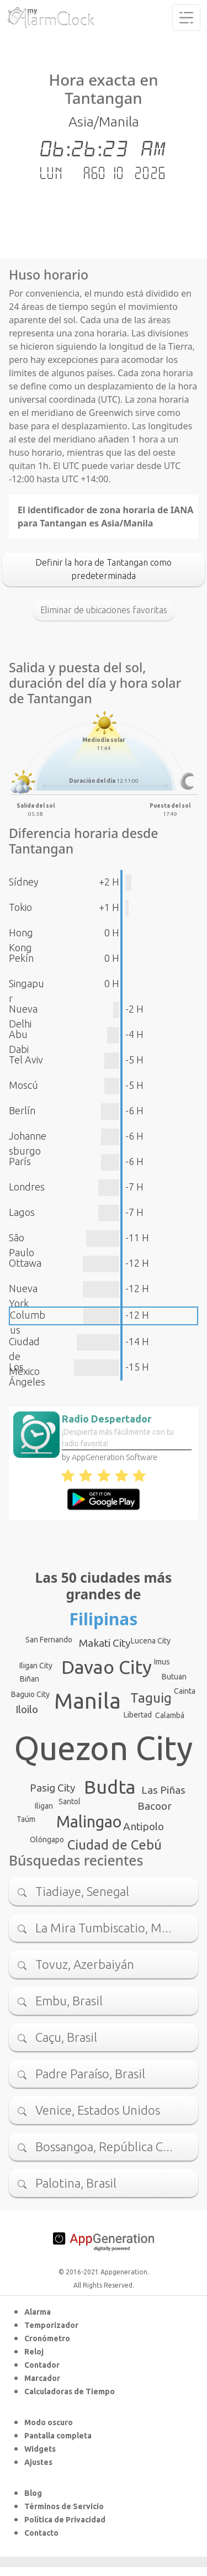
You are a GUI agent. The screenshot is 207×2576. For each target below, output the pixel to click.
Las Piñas (163, 1790)
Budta (110, 1786)
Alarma (37, 2312)
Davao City (106, 1666)
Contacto (41, 2532)
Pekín (21, 957)
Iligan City (35, 1665)
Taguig (151, 1697)
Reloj (34, 2351)
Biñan (29, 1678)
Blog (33, 2493)
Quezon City (103, 1748)
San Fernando (48, 1639)
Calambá (169, 1715)
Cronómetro (47, 2338)
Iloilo (26, 1709)
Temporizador (51, 2325)
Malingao (88, 1821)
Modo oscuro (48, 2422)
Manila (87, 1701)
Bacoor (154, 1806)
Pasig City (52, 1788)
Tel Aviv (26, 1059)
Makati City (104, 1643)
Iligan (44, 1805)
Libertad (138, 1714)
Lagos (22, 1212)
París (20, 1161)
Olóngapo (47, 1839)
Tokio (20, 907)
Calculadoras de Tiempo (69, 2391)
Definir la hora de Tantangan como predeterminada (103, 569)
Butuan (174, 1676)
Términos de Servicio (64, 2506)
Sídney (24, 881)
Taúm (26, 1819)
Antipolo (143, 1826)
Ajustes (38, 2462)
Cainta (184, 1691)
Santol (70, 1801)
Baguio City (30, 1694)
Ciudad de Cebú (114, 1844)
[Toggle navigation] (186, 17)
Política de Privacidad (64, 2519)
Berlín (22, 1110)
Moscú (23, 1085)
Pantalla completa (58, 2435)
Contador (42, 2365)
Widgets (40, 2449)
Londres (27, 1186)
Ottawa (25, 1262)
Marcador (42, 2378)
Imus (162, 1661)
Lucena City (151, 1640)
